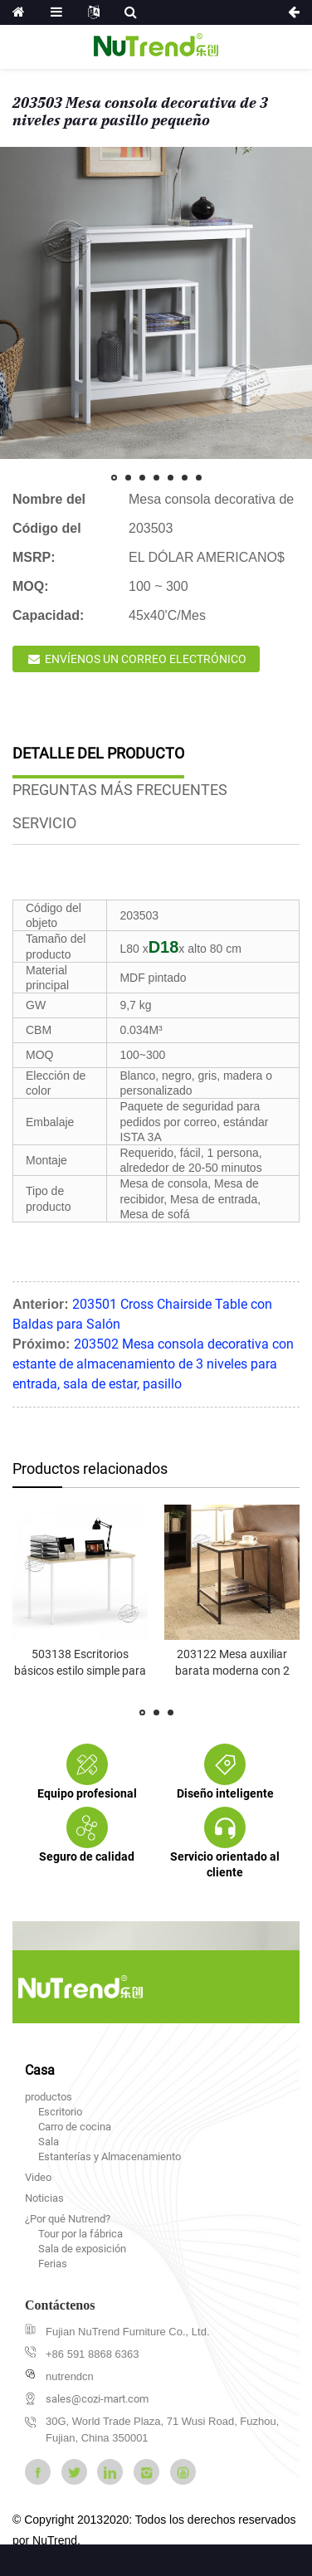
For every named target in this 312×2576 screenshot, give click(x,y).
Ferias (52, 2263)
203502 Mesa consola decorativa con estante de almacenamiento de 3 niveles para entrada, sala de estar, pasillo (153, 1364)
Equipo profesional (87, 1793)
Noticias (44, 2198)
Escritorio (60, 2111)
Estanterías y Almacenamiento (109, 2156)
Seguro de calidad (86, 1856)
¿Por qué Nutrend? (67, 2219)
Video (38, 2177)
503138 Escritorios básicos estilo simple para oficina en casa (80, 1670)
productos (48, 2097)
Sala (48, 2141)
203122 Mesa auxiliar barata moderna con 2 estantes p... (232, 1670)
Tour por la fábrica (80, 2233)
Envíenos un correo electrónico (145, 659)
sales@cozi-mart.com (97, 2399)
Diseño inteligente (225, 1793)
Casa (40, 2070)
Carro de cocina (74, 2126)
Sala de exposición (82, 2248)
